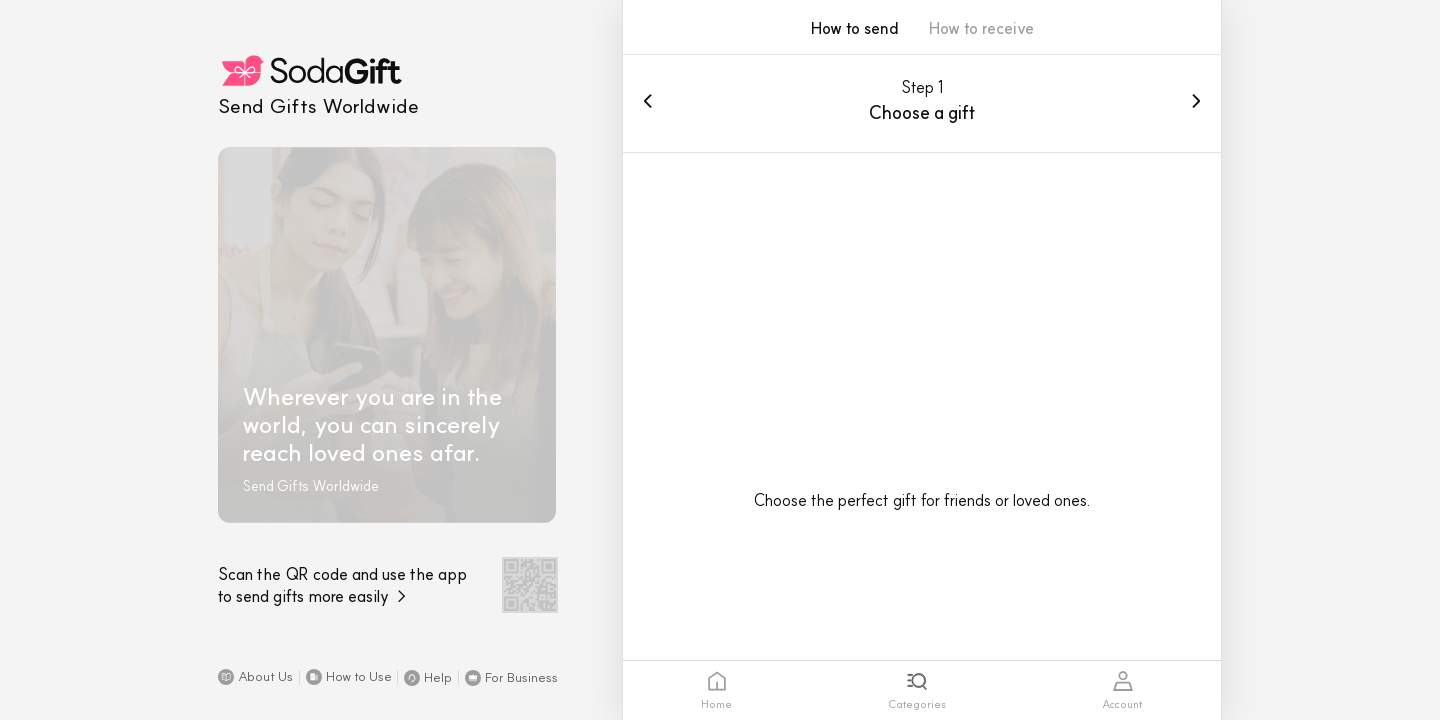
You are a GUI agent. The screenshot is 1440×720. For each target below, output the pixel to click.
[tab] (716, 690)
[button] (255, 677)
